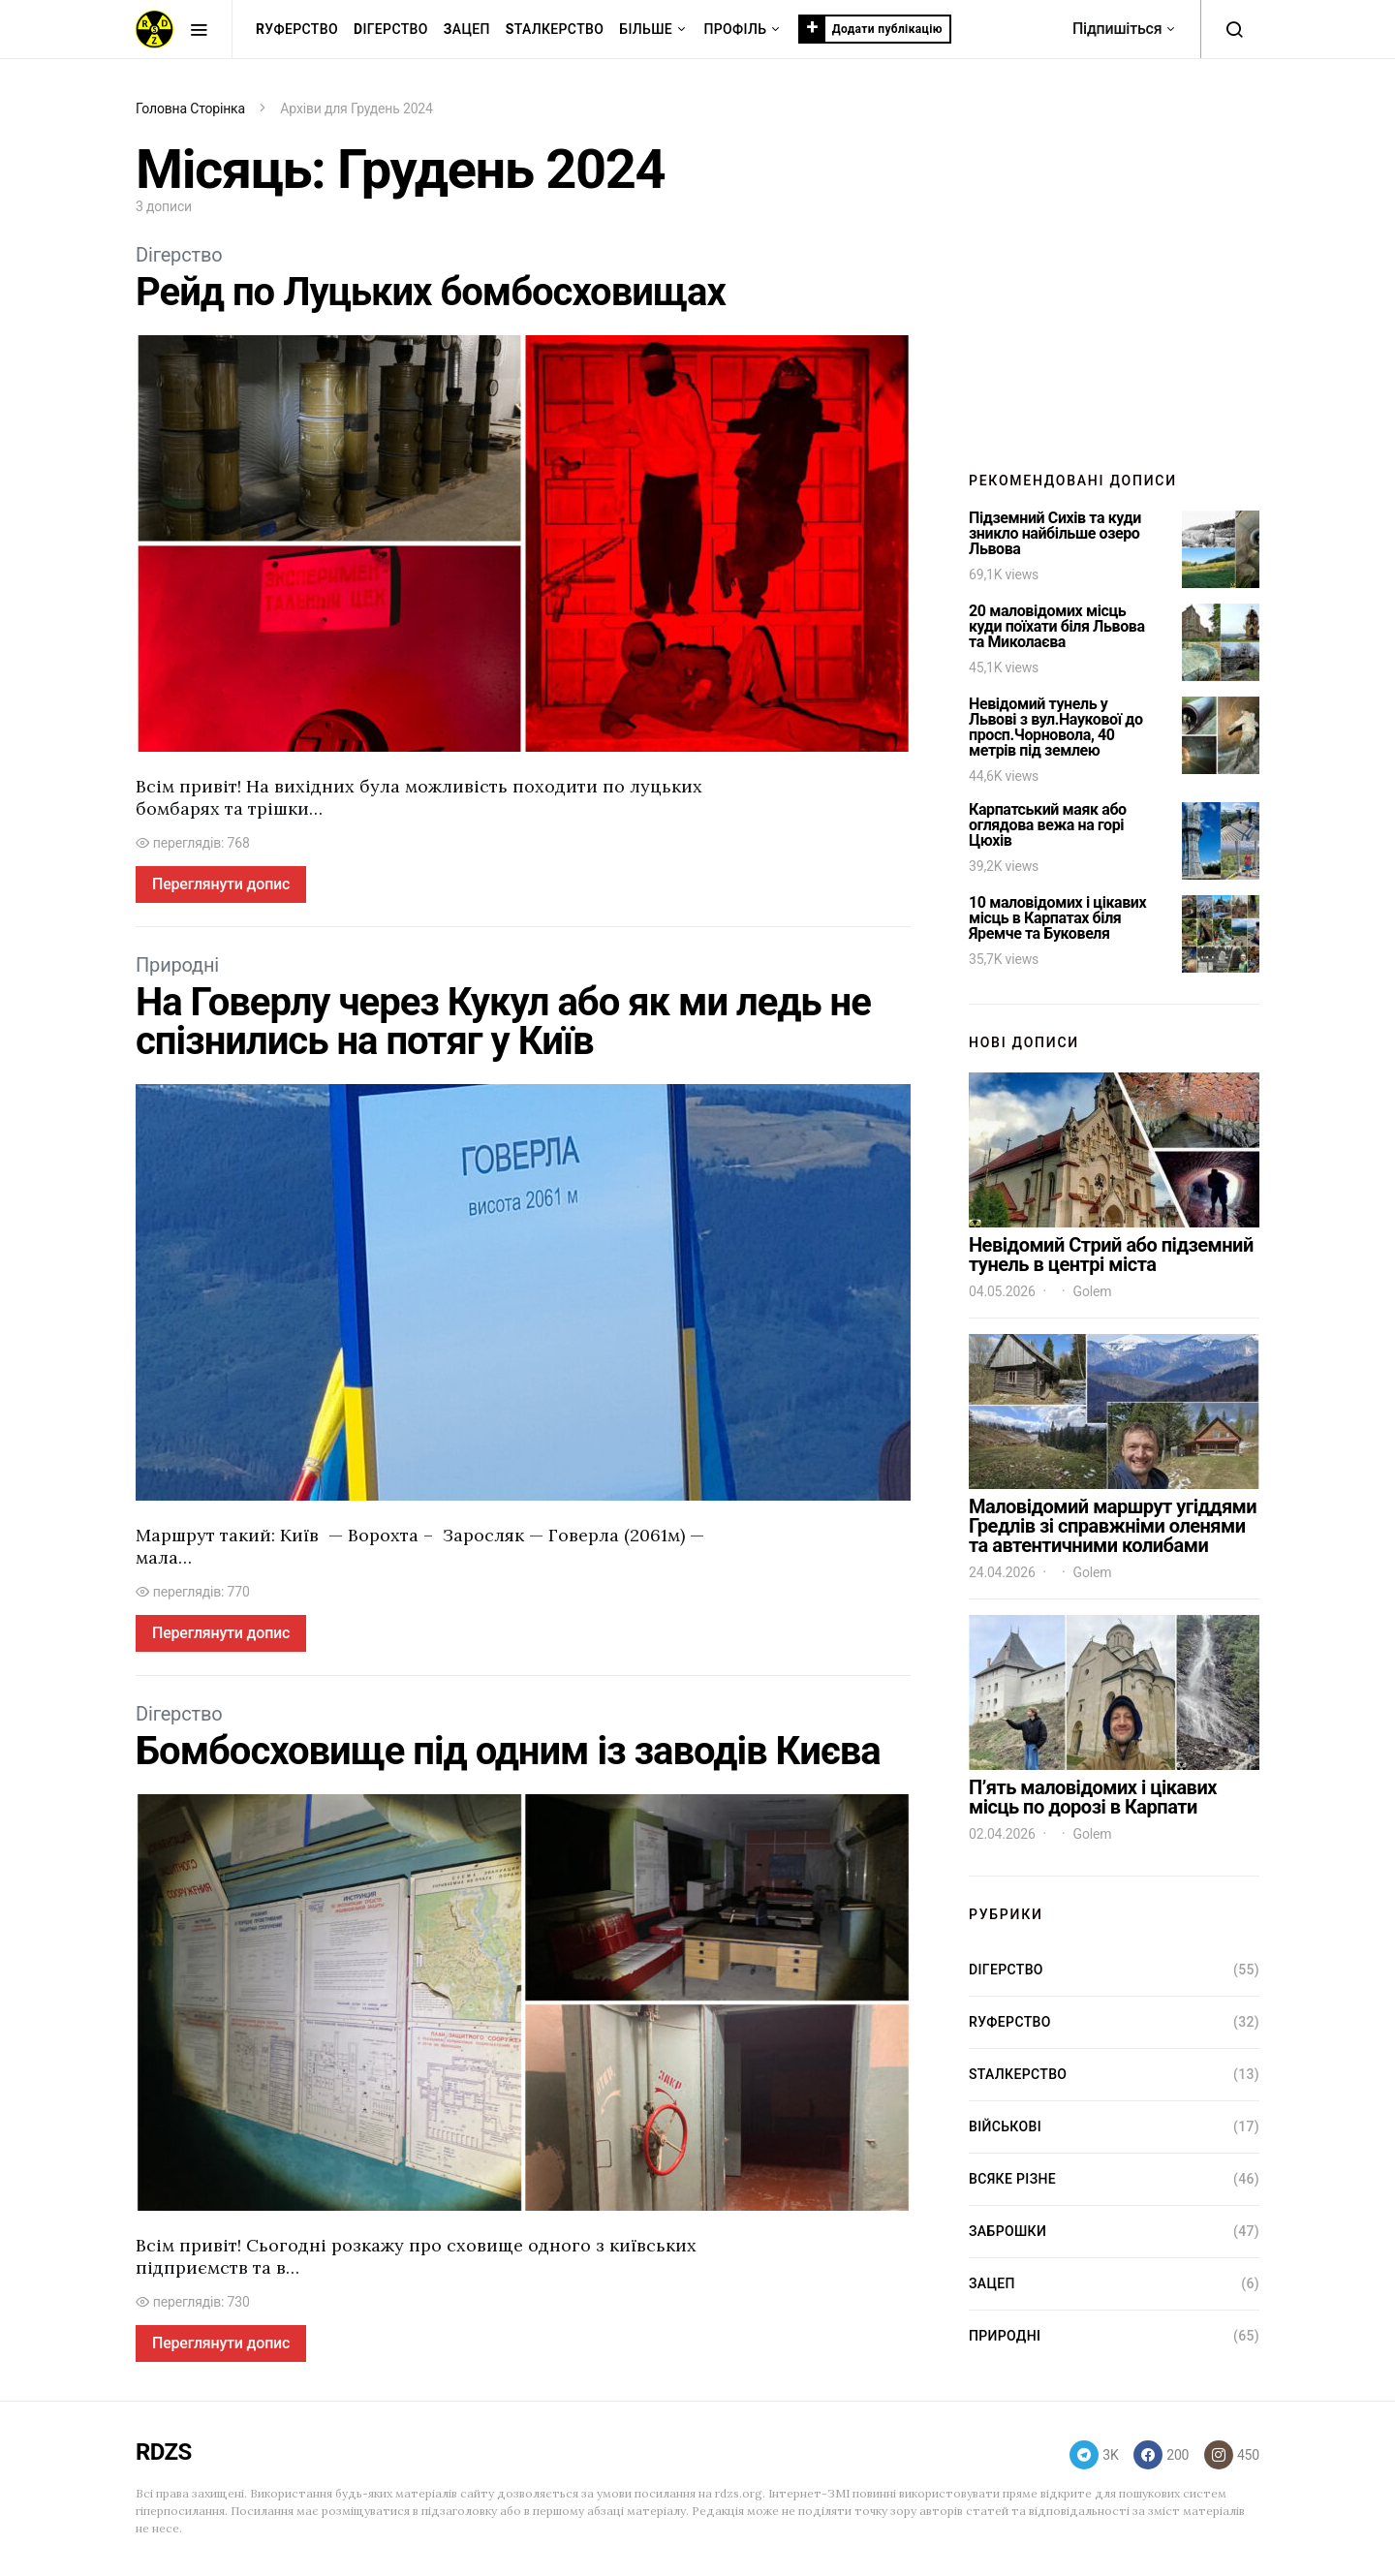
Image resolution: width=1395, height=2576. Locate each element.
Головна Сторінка (190, 108)
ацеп (467, 29)
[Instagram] (1231, 2454)
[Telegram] (1094, 2454)
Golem (1092, 1291)
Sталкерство (1018, 2074)
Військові (1005, 2126)
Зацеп (992, 2283)
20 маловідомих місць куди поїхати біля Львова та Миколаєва (1057, 626)
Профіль (734, 29)
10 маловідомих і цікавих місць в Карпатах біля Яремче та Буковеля (1057, 918)
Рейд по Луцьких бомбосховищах (431, 292)
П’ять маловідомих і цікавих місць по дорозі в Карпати (1093, 1797)
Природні (177, 965)
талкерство (555, 29)
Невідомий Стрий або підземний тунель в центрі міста (1111, 1254)
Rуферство (1010, 2022)
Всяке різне (1012, 2179)
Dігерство (179, 254)
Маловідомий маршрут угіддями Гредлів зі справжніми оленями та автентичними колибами (1112, 1526)
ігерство (391, 29)
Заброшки (1007, 2231)
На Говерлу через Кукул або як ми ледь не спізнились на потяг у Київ (503, 1021)
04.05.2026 (1002, 1291)
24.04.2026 (1002, 1572)
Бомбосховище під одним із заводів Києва (508, 1751)
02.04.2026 (1002, 1834)
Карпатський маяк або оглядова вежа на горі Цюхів (1048, 825)
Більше (645, 29)
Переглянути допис (221, 884)
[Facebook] (1161, 2454)
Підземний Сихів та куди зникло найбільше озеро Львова (1055, 533)
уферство (297, 29)
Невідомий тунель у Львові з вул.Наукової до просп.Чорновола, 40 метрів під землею (1056, 727)
